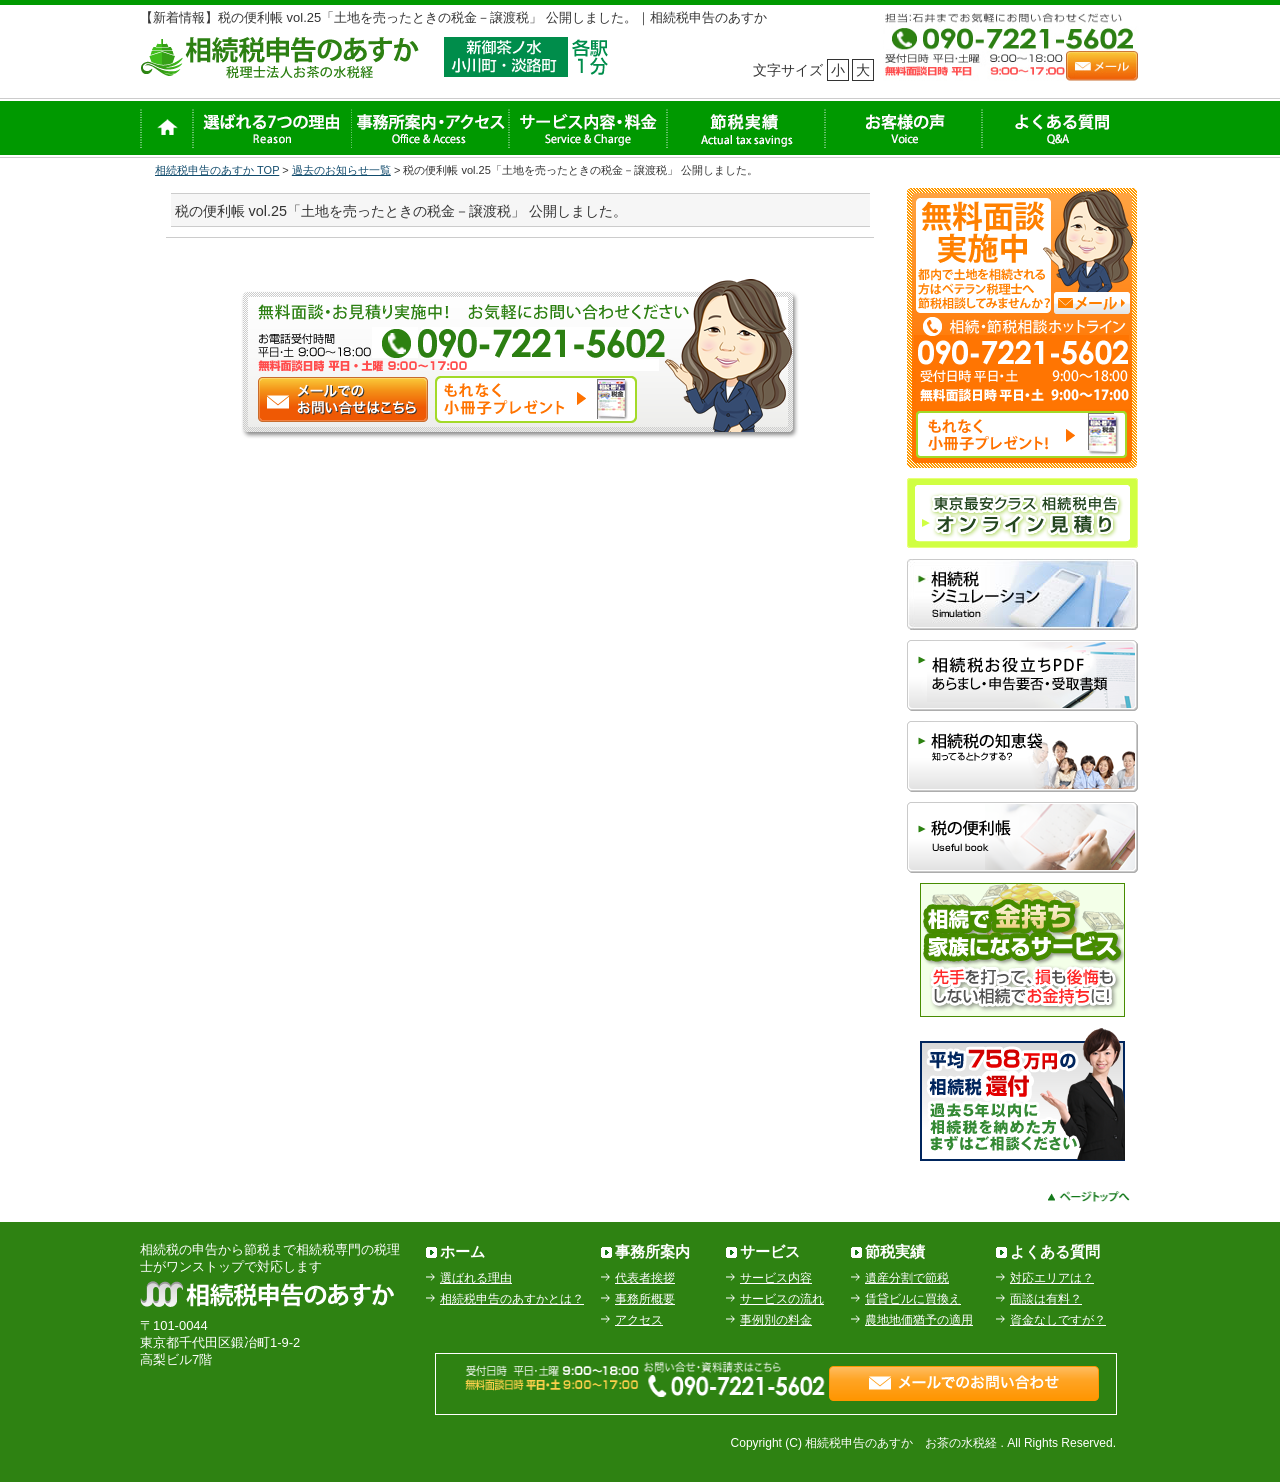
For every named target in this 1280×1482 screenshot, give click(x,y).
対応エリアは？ (1052, 1278)
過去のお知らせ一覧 (341, 170)
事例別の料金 (776, 1320)
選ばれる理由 (476, 1278)
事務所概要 (645, 1299)
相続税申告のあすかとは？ (512, 1299)
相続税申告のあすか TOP (217, 170)
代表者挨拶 (645, 1278)
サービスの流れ (782, 1299)
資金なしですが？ (1058, 1320)
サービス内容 (776, 1278)
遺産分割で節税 (907, 1278)
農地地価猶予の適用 (919, 1320)
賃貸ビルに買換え (913, 1299)
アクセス (639, 1320)
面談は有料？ (1046, 1299)
